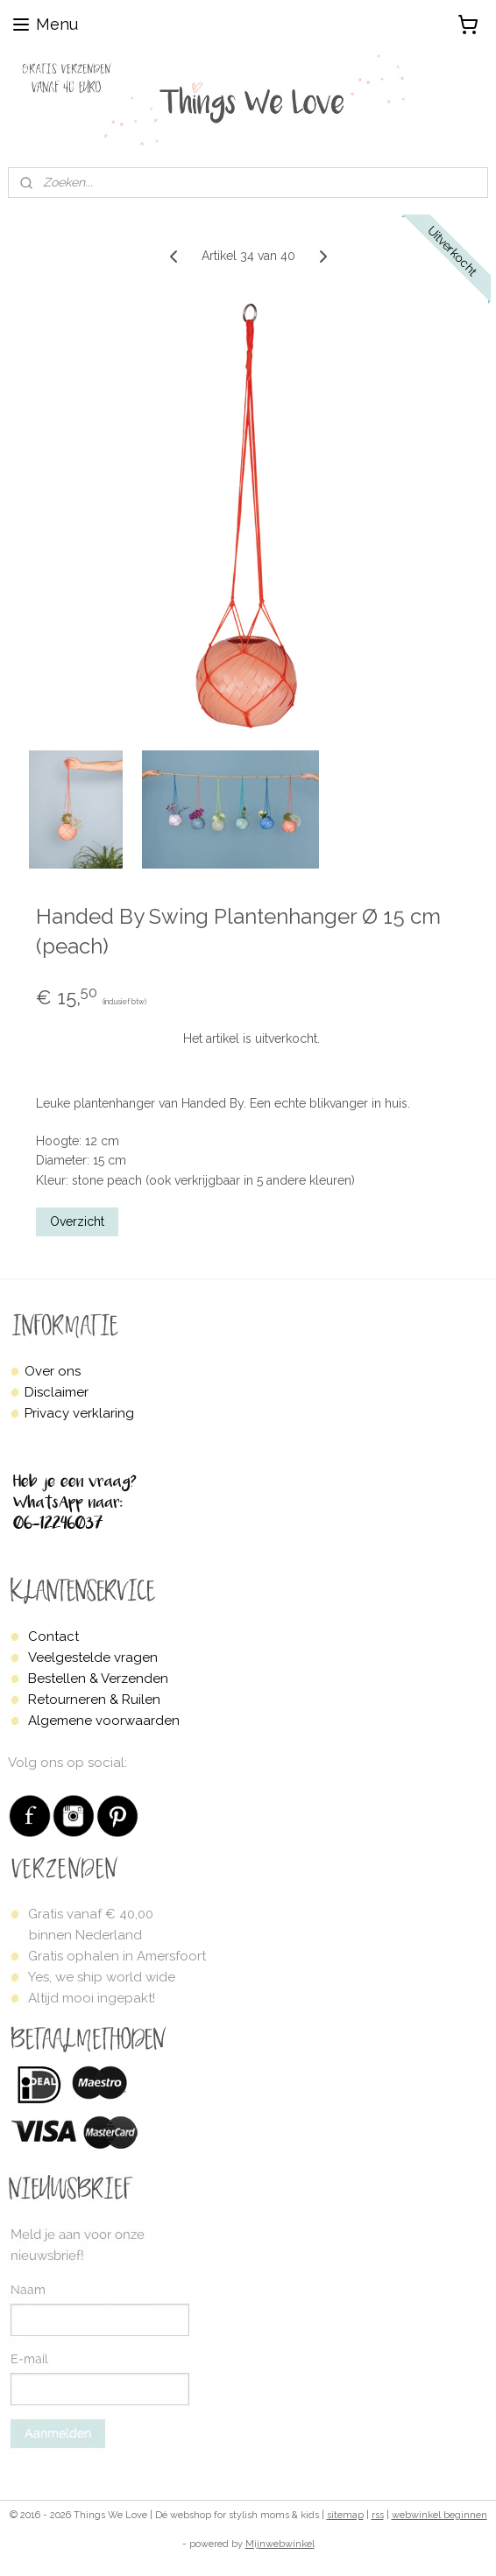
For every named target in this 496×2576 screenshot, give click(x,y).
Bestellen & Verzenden (98, 1678)
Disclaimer (57, 1392)
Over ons (53, 1371)
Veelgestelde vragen (93, 1657)
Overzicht (77, 1221)
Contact (53, 1636)
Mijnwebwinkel (280, 2544)
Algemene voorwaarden (104, 1720)
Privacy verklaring (79, 1413)
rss (378, 2515)
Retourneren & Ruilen (94, 1699)
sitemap (345, 2515)
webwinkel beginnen (439, 2515)
